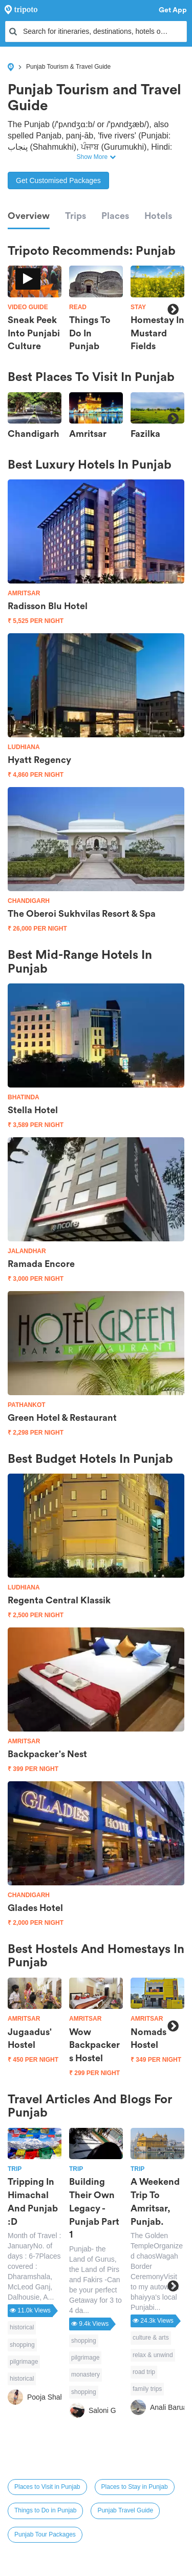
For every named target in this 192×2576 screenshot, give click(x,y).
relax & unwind (153, 2355)
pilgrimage (24, 2361)
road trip (144, 2372)
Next (172, 309)
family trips (147, 2388)
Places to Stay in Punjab (134, 2486)
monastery (85, 2374)
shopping (22, 2344)
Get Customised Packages (58, 180)
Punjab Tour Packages (45, 2534)
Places (115, 215)
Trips (75, 215)
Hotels (158, 215)
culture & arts (151, 2337)
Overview (29, 215)
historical (22, 2327)
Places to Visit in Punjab (47, 2486)
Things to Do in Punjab (45, 2510)
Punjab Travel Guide (125, 2510)
